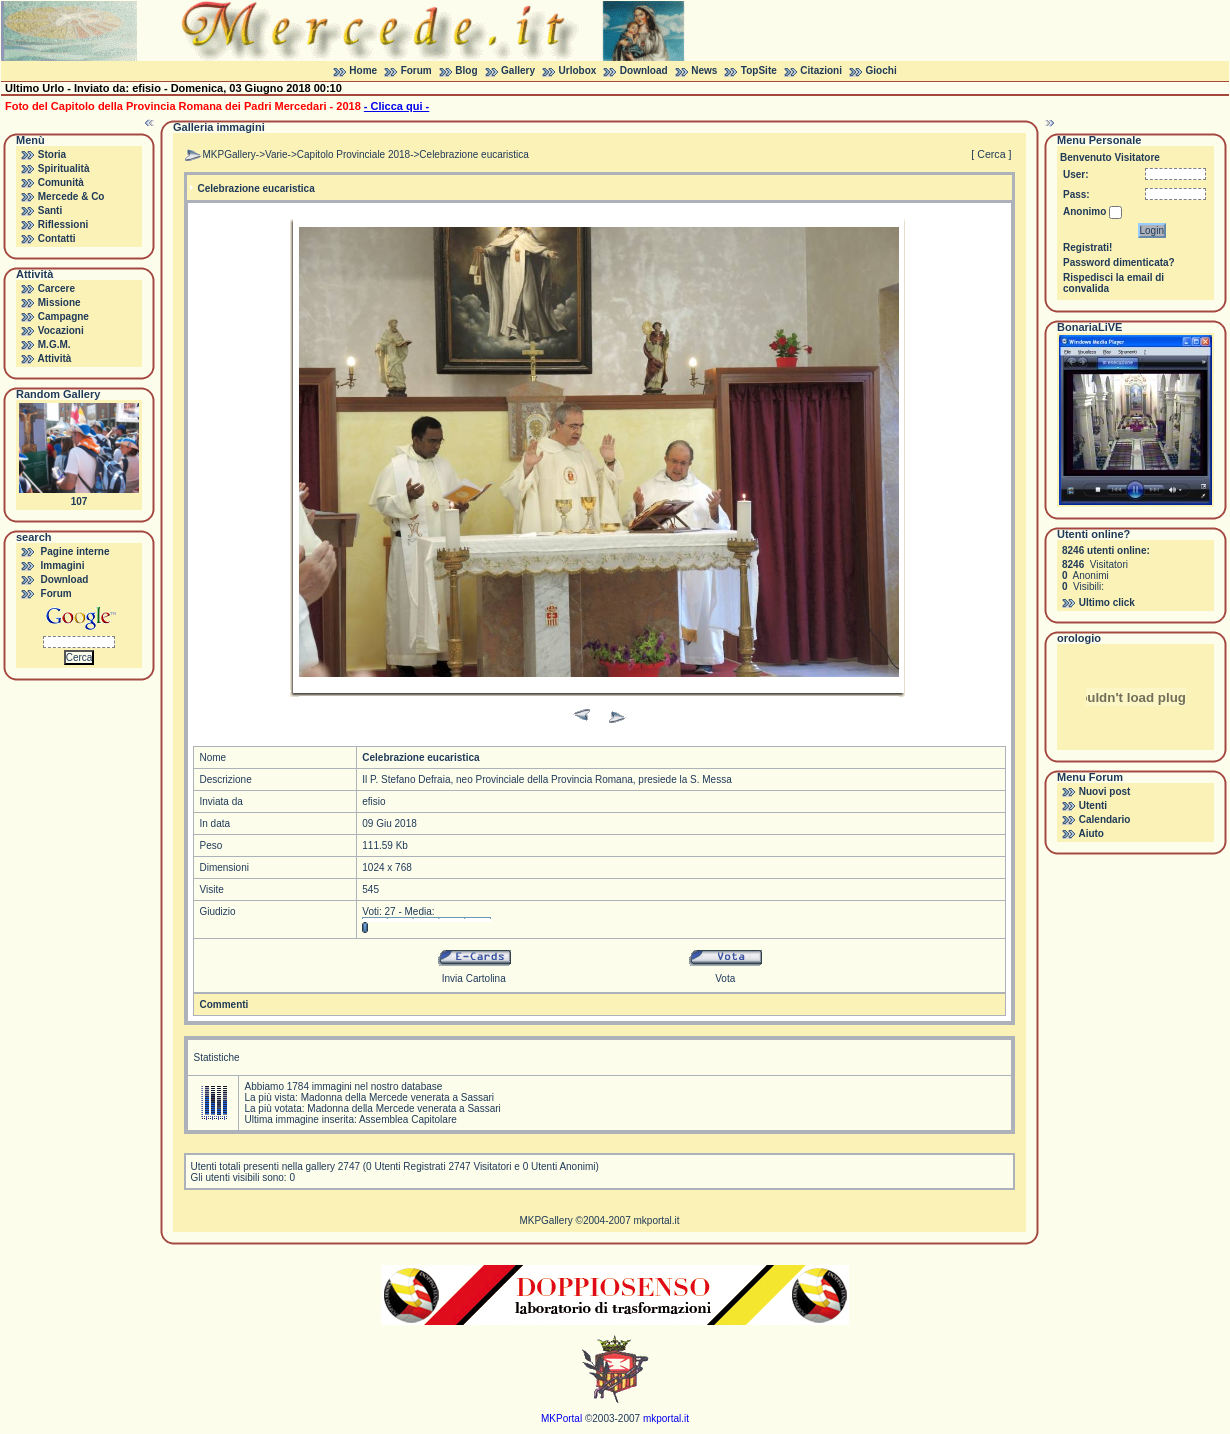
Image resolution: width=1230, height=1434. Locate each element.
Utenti (1093, 805)
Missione (59, 302)
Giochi (881, 70)
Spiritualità (64, 168)
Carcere (56, 288)
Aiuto (1091, 833)
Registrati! (1087, 247)
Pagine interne (75, 551)
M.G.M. (54, 344)
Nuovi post (1105, 791)
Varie (276, 154)
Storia (52, 154)
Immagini (63, 565)
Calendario (1105, 819)
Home (363, 70)
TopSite (759, 70)
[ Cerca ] (991, 154)
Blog (466, 70)
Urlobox (578, 70)
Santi (50, 210)
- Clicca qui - (396, 106)
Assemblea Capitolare (408, 1119)
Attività (54, 358)
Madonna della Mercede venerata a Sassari (397, 1097)
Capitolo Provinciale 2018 (353, 154)
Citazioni (821, 70)
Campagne (63, 316)
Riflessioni (63, 224)
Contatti (57, 238)
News (704, 70)
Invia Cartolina (474, 978)
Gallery (518, 70)
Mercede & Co (71, 196)
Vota (725, 978)
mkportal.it (656, 1220)
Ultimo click (1107, 602)
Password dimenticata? (1119, 262)
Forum (416, 70)
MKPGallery (228, 154)
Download (644, 70)
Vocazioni (61, 330)
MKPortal (561, 1418)
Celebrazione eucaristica (474, 154)
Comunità (61, 182)
